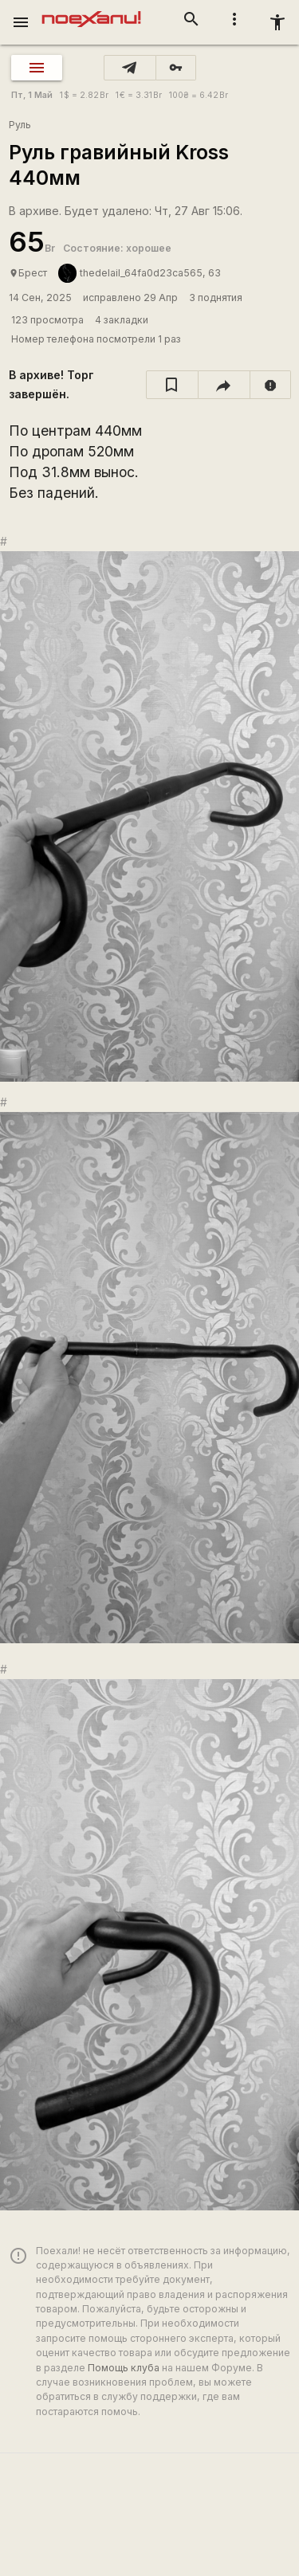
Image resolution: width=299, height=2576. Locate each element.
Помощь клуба (123, 2368)
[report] (270, 384)
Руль (20, 125)
